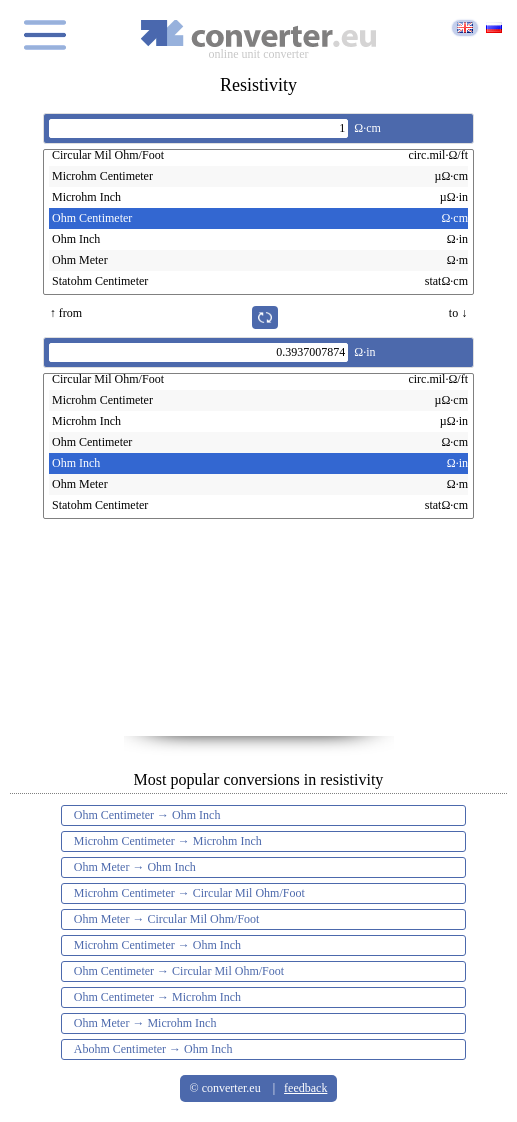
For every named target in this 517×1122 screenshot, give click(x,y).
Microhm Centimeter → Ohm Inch (157, 945)
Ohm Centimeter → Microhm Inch (157, 997)
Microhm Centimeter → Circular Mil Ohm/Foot (189, 893)
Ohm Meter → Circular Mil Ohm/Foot (167, 919)
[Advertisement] (259, 636)
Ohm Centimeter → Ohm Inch (147, 815)
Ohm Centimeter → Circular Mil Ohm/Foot (179, 971)
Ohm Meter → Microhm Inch (145, 1023)
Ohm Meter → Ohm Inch (135, 867)
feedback (305, 1088)
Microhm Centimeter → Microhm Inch (168, 841)
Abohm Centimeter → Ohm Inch (153, 1049)
